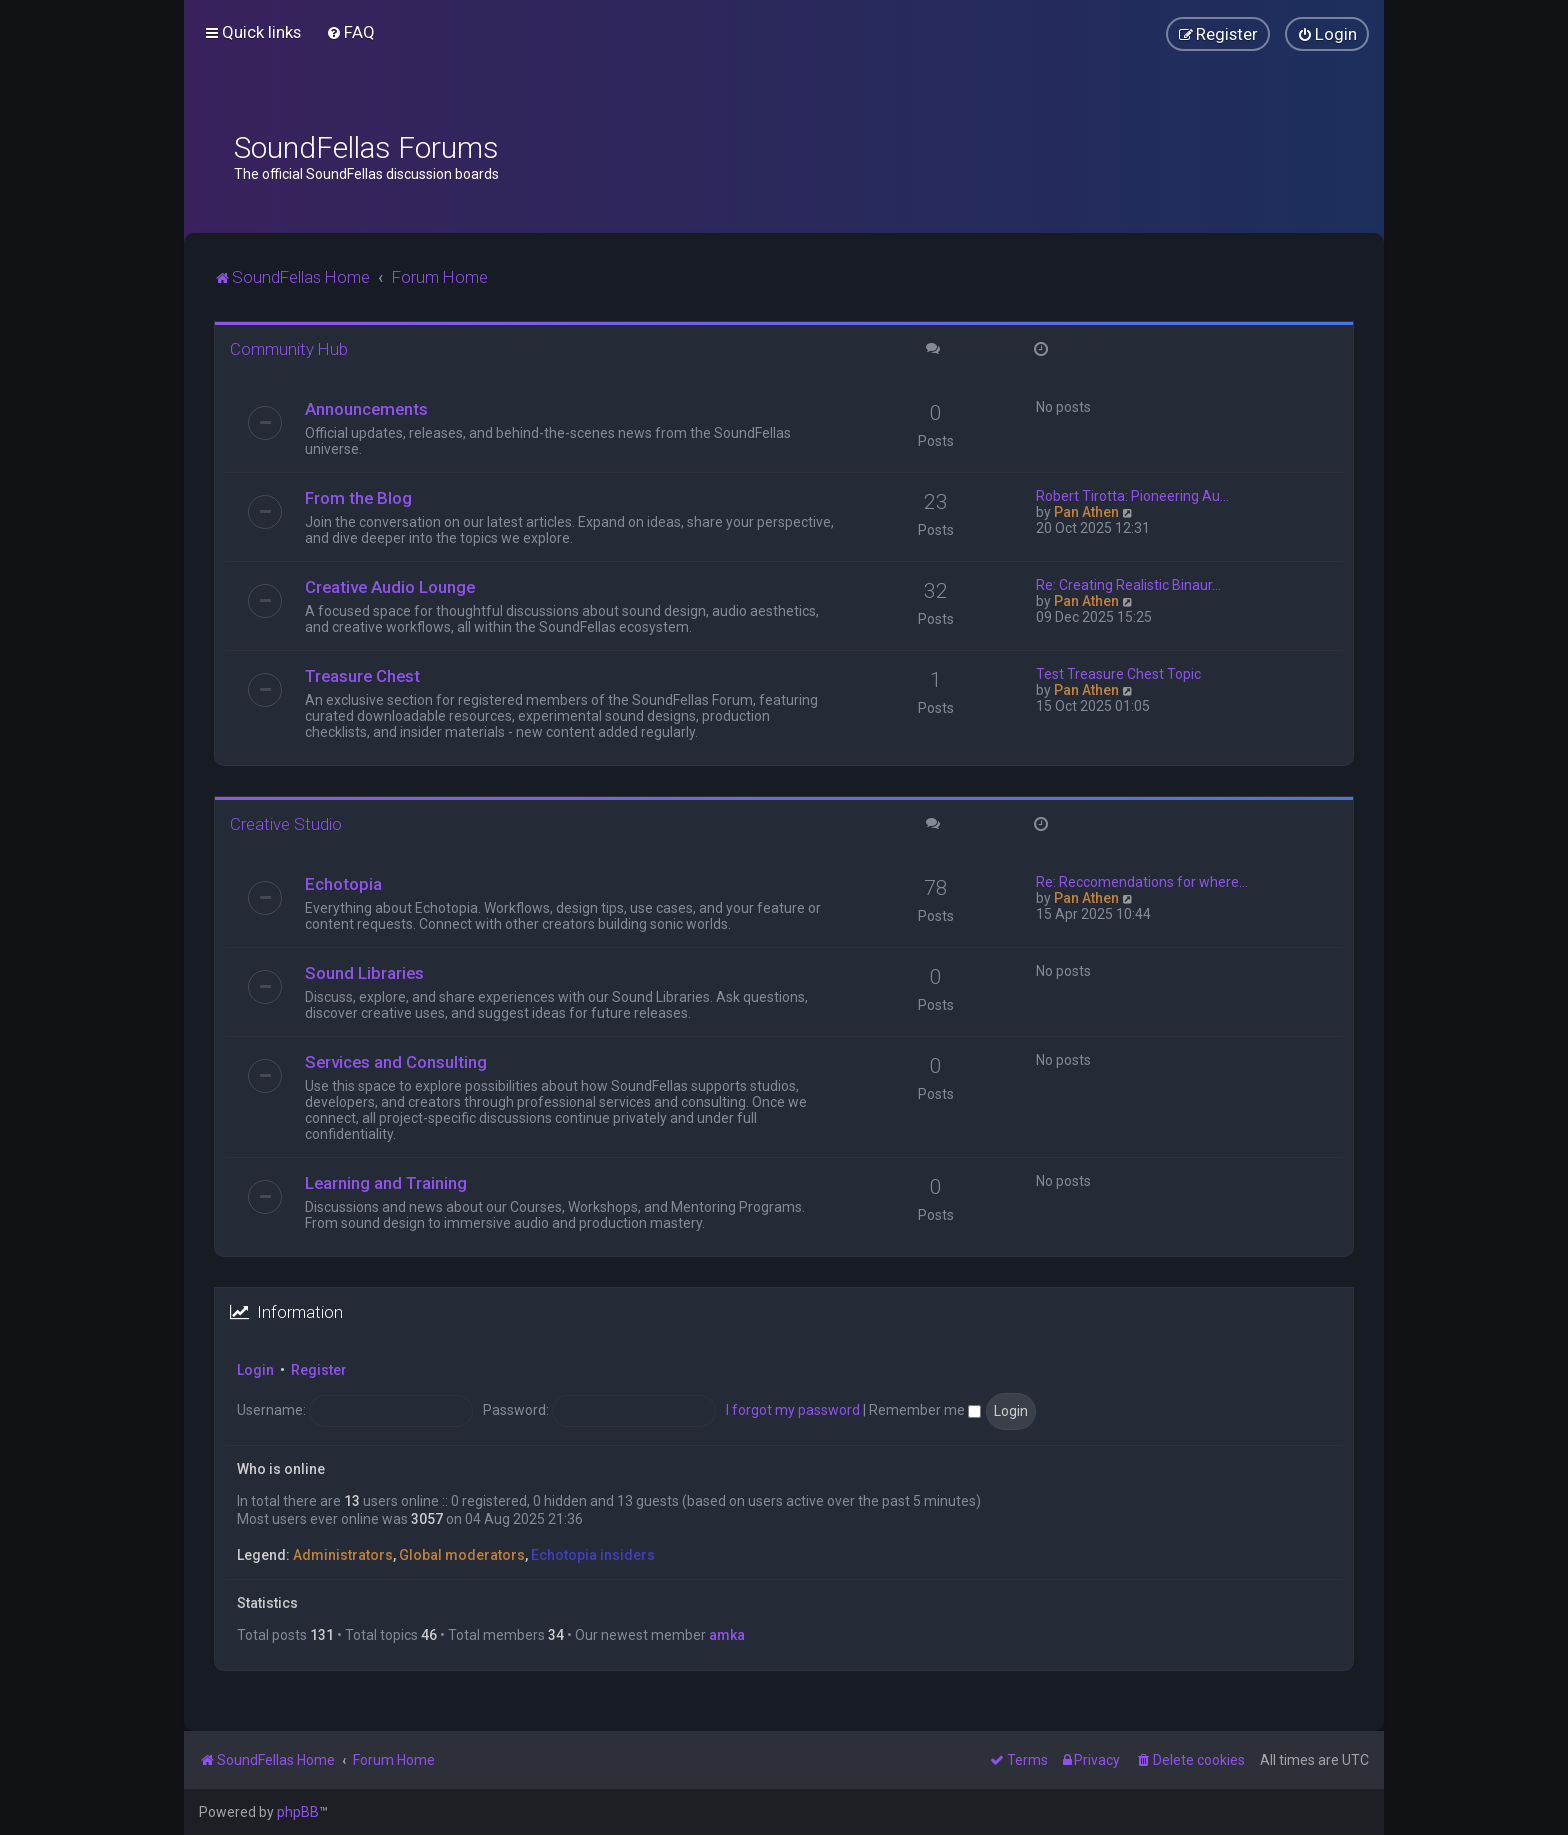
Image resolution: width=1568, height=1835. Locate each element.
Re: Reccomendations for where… (1142, 882)
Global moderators (462, 1555)
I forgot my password (793, 1410)
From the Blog (358, 498)
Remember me (925, 1410)
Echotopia (343, 884)
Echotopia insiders (593, 1555)
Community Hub (289, 349)
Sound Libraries (364, 973)
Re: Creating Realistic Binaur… (1128, 585)
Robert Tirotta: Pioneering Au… (1132, 496)
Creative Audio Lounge (390, 587)
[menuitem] (350, 32)
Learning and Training (386, 1183)
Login (255, 1370)
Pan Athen (1086, 512)
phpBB (298, 1812)
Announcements (366, 409)
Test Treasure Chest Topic (1118, 674)
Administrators (343, 1555)
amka (727, 1635)
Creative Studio (286, 824)
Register (319, 1370)
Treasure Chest (362, 676)
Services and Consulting (396, 1062)
